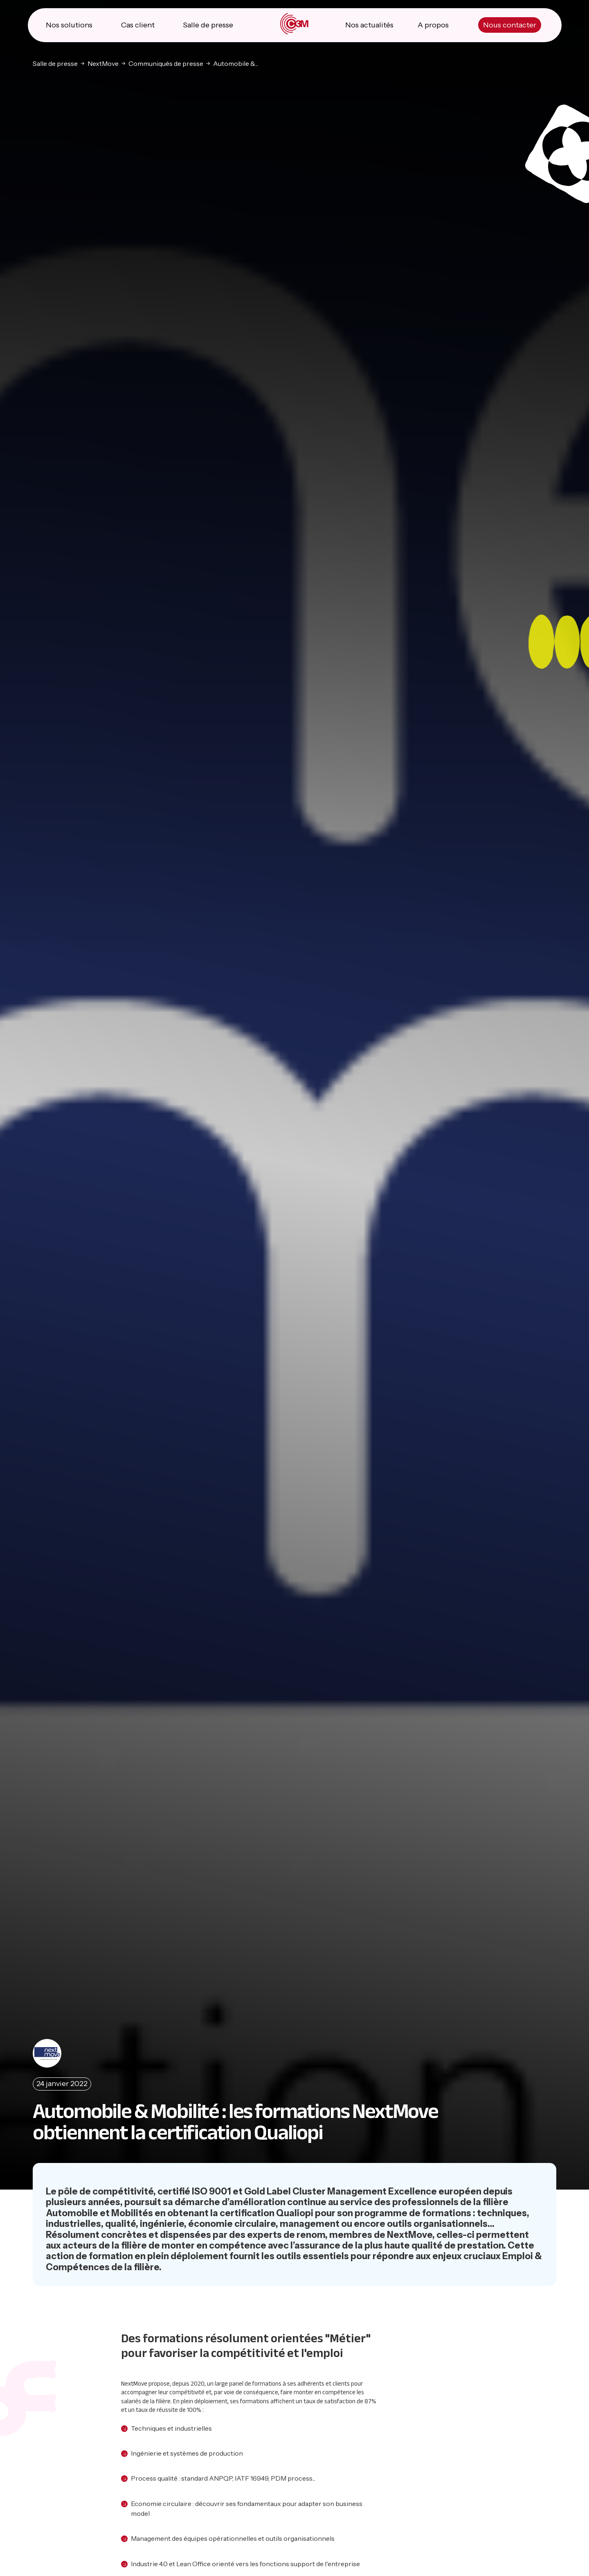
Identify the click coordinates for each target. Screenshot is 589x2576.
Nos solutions (69, 24)
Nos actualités (369, 24)
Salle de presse (208, 24)
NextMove (103, 63)
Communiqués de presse (165, 63)
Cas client (138, 24)
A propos (433, 24)
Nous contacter (509, 24)
